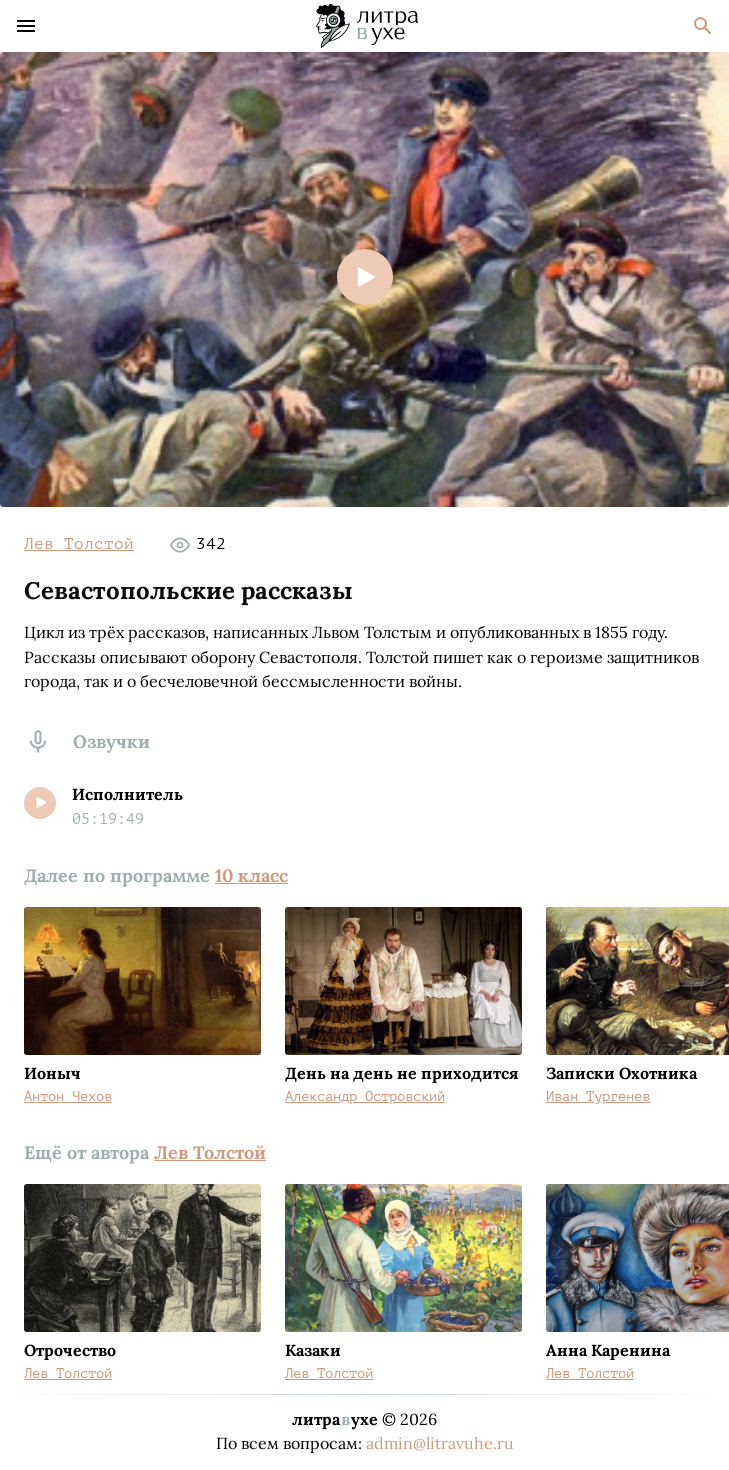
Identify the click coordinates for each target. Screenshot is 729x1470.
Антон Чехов (68, 1096)
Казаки (313, 1350)
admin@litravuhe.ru (440, 1443)
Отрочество (70, 1350)
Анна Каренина (608, 1350)
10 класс (251, 875)
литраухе (335, 1419)
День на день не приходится (401, 1073)
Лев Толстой (79, 544)
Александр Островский (365, 1096)
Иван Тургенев (598, 1096)
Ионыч (52, 1073)
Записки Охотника (621, 1073)
